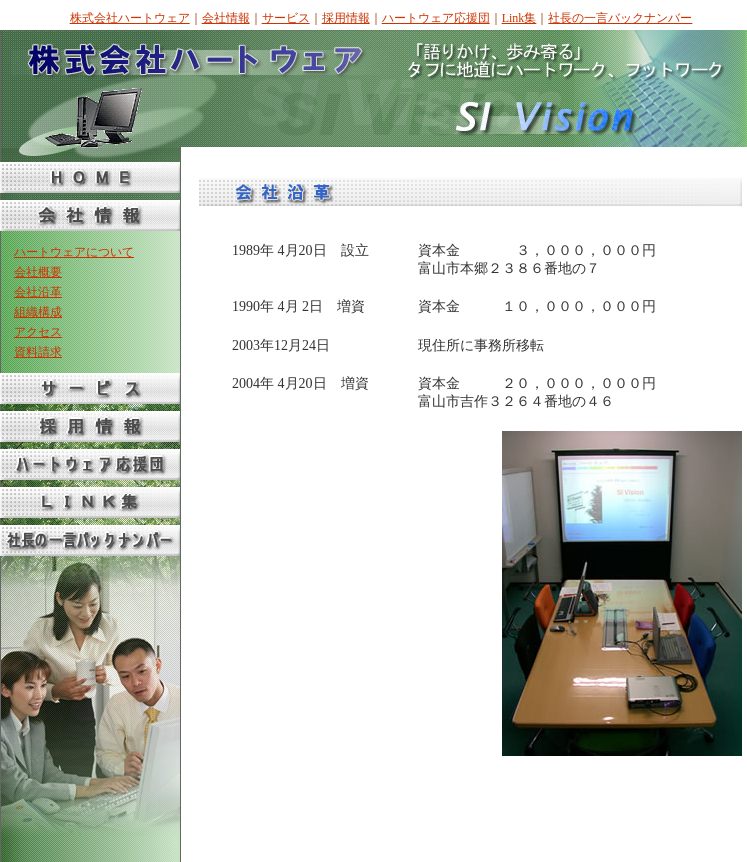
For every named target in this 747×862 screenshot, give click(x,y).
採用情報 (346, 18)
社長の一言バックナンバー (620, 18)
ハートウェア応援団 (436, 18)
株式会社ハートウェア (130, 18)
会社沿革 (38, 292)
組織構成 (38, 312)
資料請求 (38, 352)
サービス (286, 18)
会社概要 (38, 272)
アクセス (38, 332)
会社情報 (226, 18)
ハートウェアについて (74, 252)
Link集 (519, 18)
